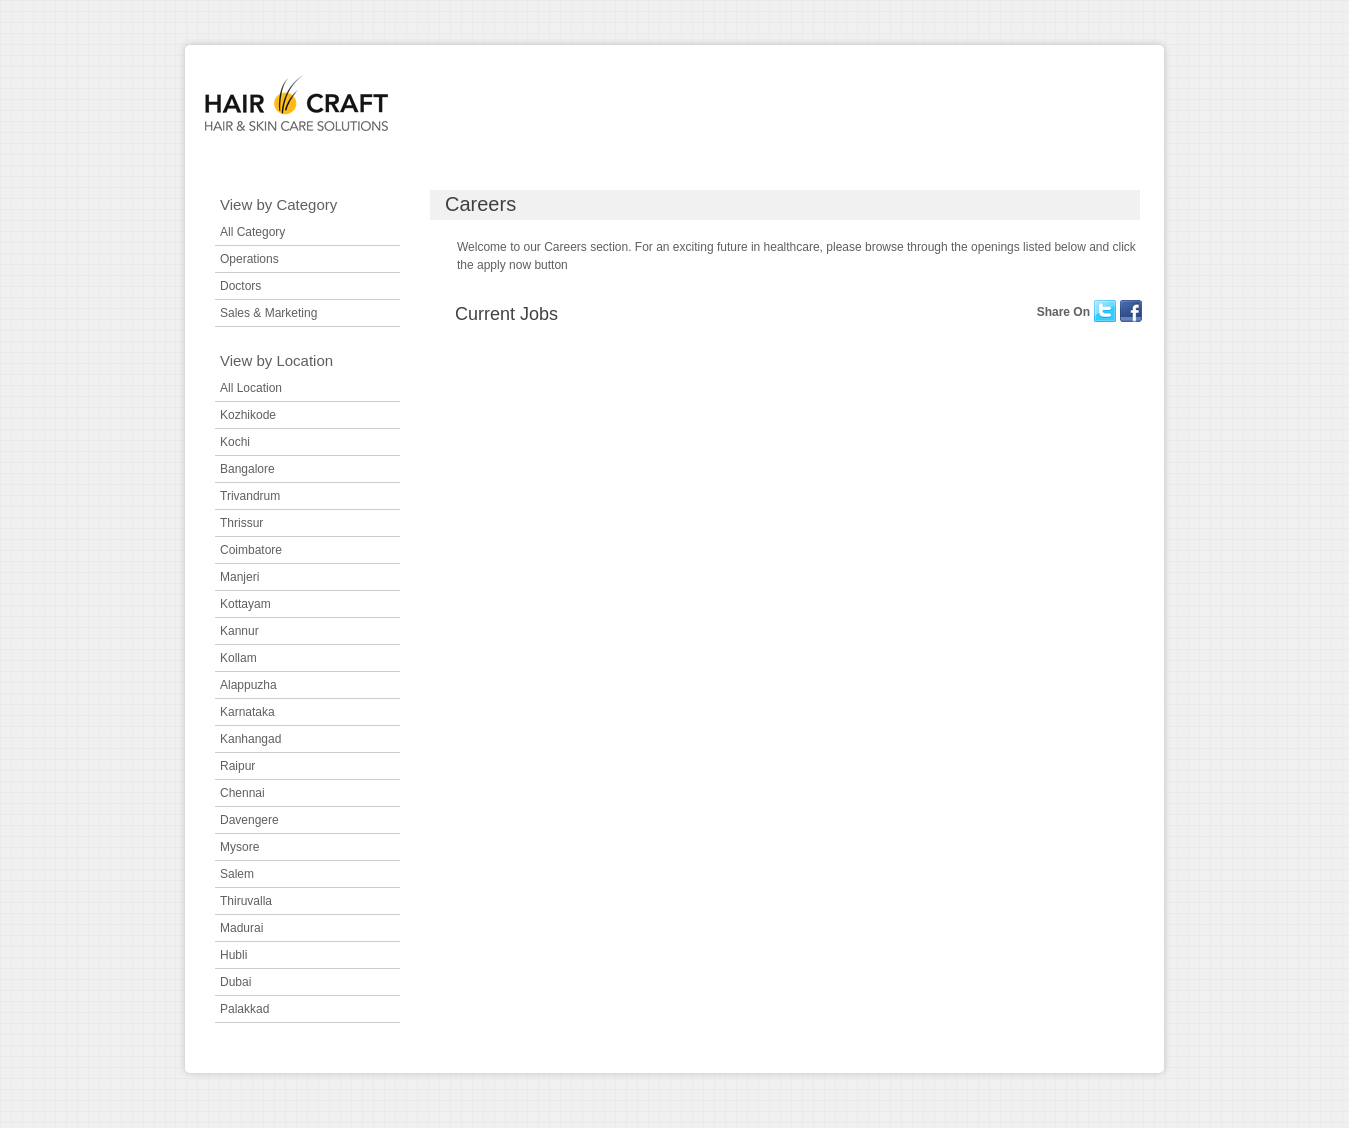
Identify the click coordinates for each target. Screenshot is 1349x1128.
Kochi (235, 442)
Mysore (239, 847)
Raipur (237, 766)
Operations (249, 259)
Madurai (241, 928)
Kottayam (245, 604)
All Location (251, 388)
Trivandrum (250, 496)
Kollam (238, 658)
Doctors (240, 286)
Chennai (242, 793)
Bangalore (247, 469)
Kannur (239, 631)
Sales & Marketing (268, 313)
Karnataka (247, 712)
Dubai (235, 982)
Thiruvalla (246, 901)
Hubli (233, 955)
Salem (237, 874)
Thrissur (241, 523)
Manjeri (239, 577)
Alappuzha (248, 685)
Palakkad (244, 1009)
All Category (252, 232)
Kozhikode (248, 415)
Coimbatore (251, 550)
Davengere (249, 820)
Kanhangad (250, 739)
